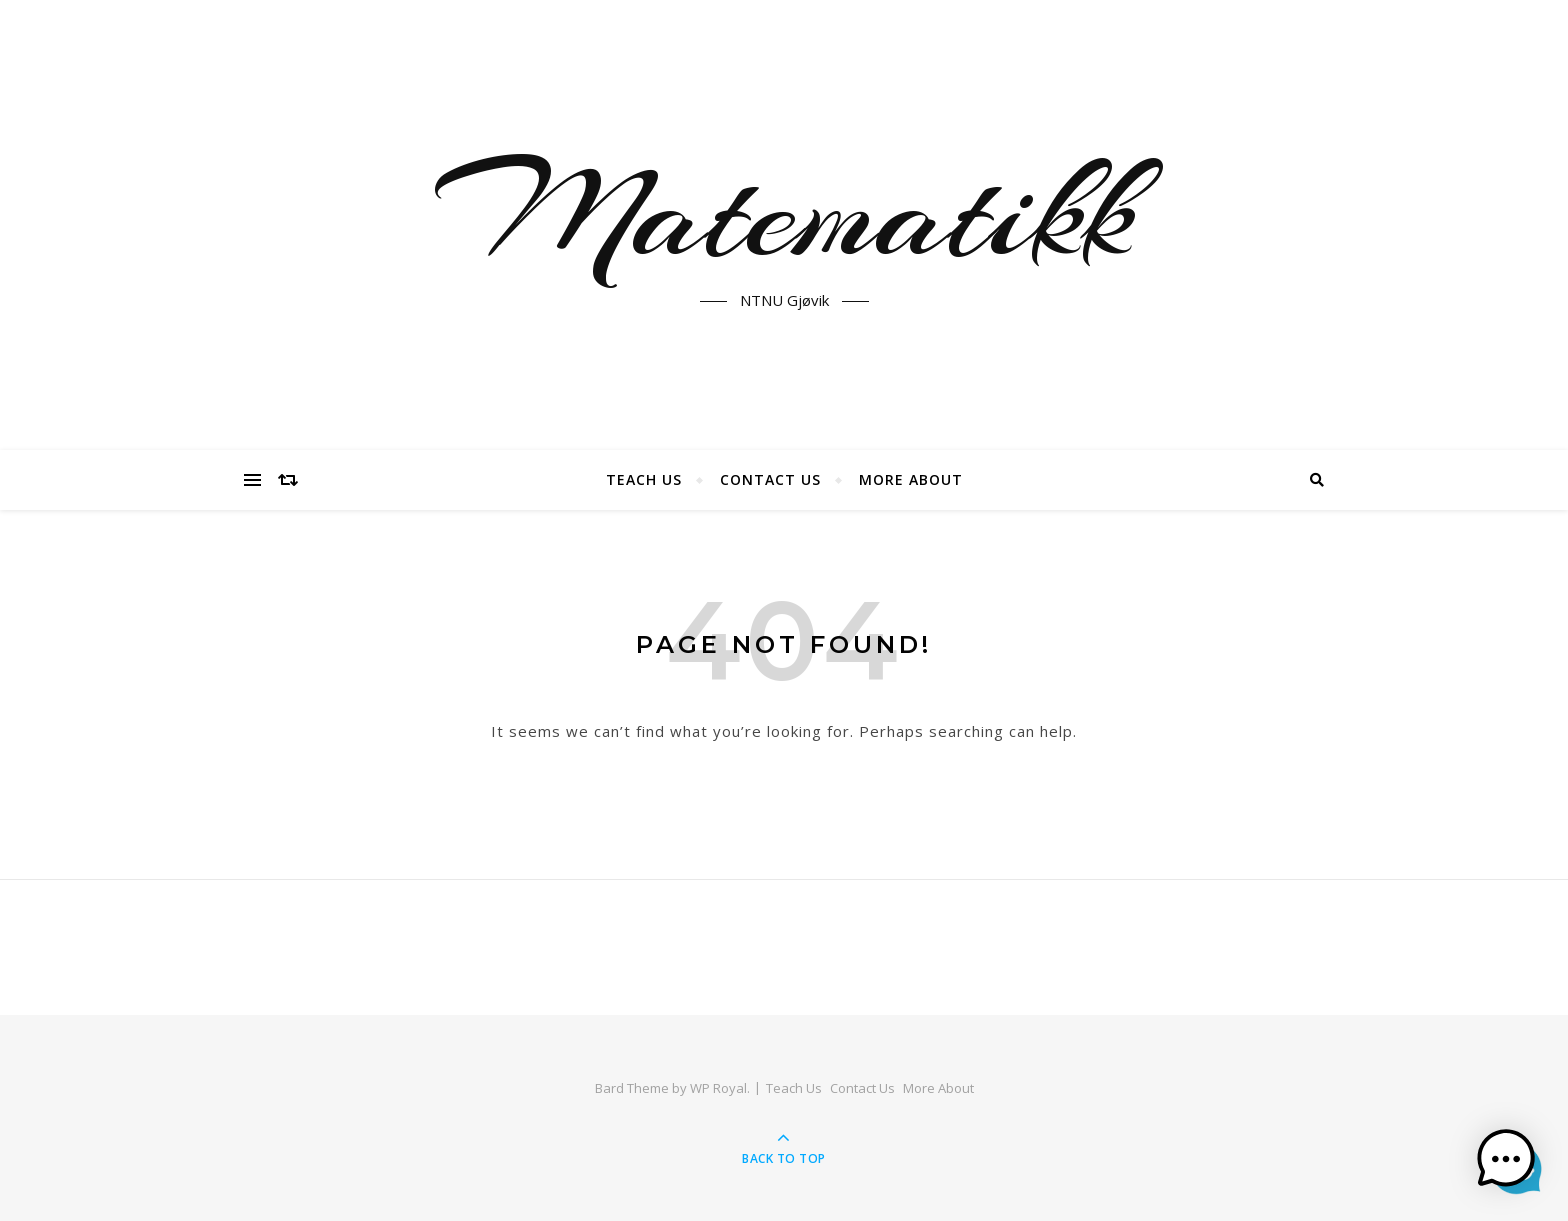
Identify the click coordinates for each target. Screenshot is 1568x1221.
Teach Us (644, 479)
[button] (1506, 1159)
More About (911, 479)
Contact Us (770, 479)
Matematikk (784, 213)
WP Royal (718, 1088)
